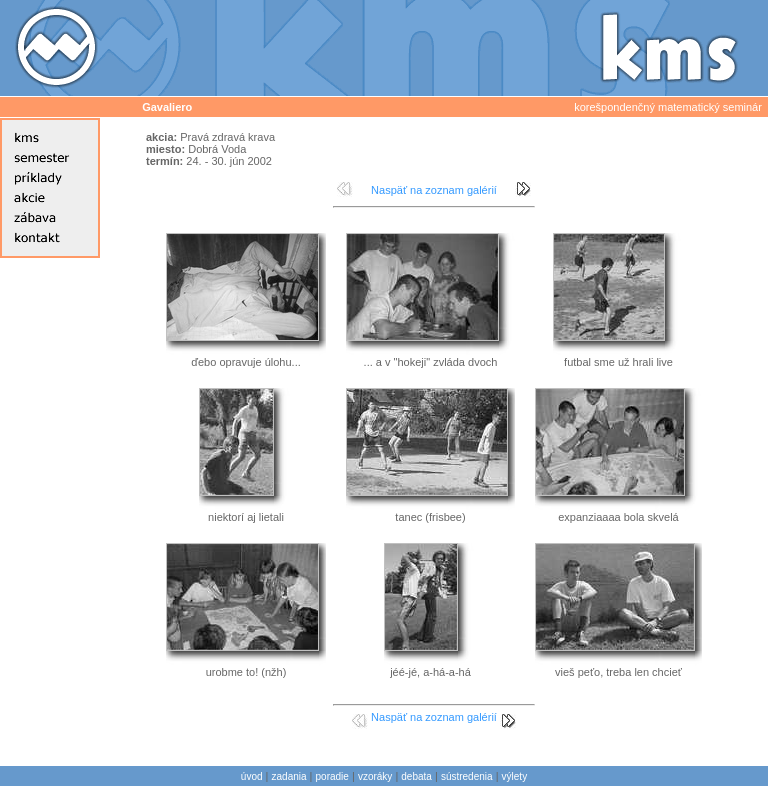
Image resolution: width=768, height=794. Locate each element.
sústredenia (467, 776)
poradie (332, 776)
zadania (289, 776)
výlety (515, 776)
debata (416, 776)
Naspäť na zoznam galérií (434, 190)
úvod (252, 776)
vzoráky (375, 776)
